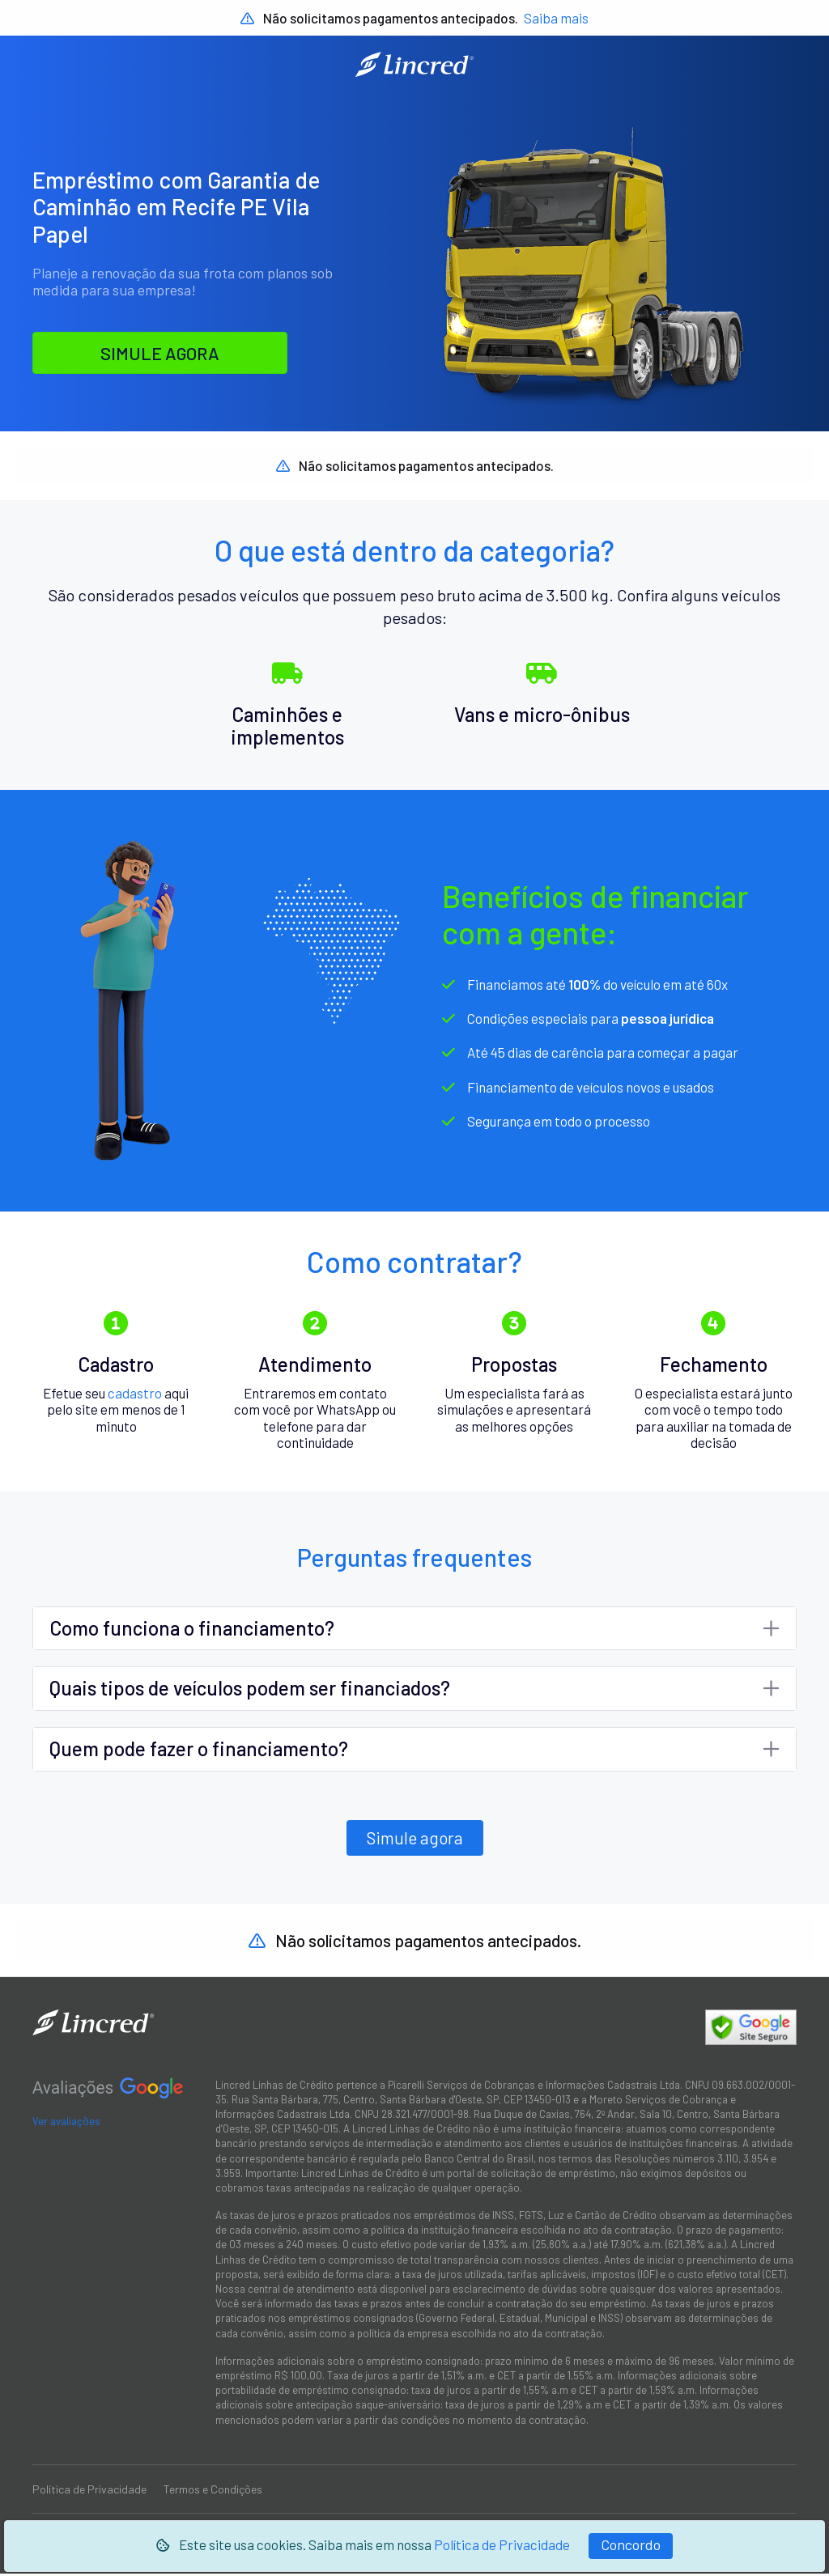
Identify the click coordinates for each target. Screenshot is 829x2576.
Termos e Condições (213, 2490)
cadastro (135, 1394)
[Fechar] (631, 2546)
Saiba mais (556, 18)
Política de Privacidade (502, 2544)
